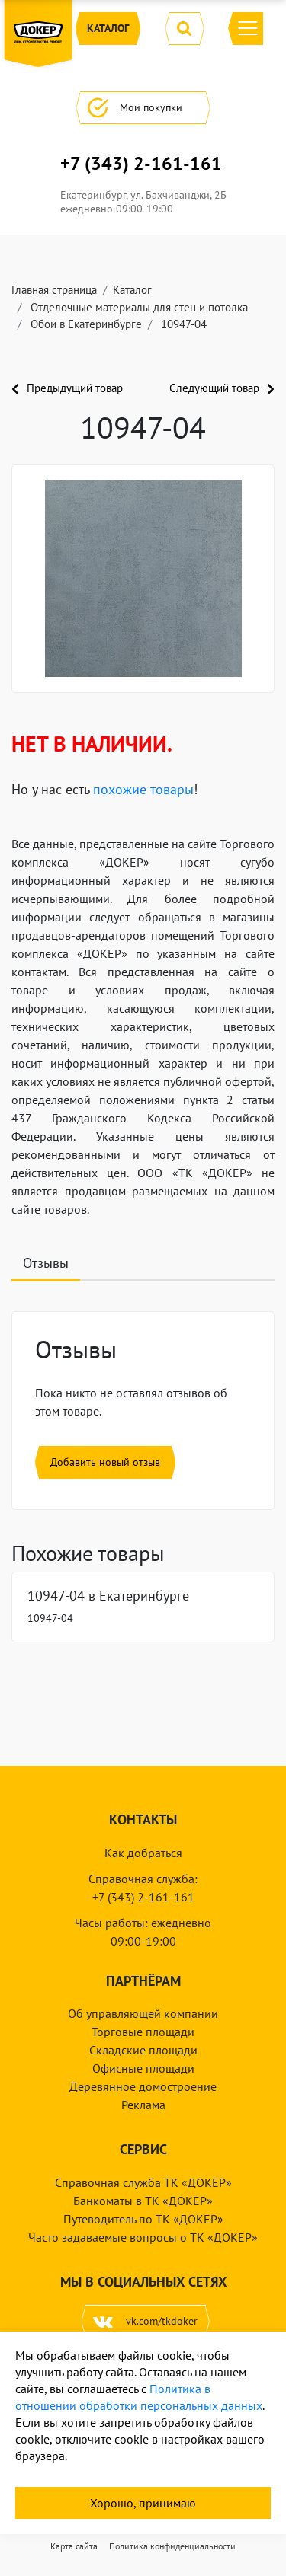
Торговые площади (143, 2031)
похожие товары (143, 789)
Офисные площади (143, 2068)
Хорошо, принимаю (143, 2503)
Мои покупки (143, 107)
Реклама (143, 2104)
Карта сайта (74, 2546)
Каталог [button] (108, 28)
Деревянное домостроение (143, 2086)
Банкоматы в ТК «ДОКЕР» (143, 2200)
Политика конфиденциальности (172, 2546)
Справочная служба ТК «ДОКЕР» (143, 2182)
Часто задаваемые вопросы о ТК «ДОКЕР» (143, 2237)
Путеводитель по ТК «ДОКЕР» (143, 2218)
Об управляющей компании (143, 2013)
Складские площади (143, 2049)
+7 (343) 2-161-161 (141, 164)
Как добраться (143, 1852)
